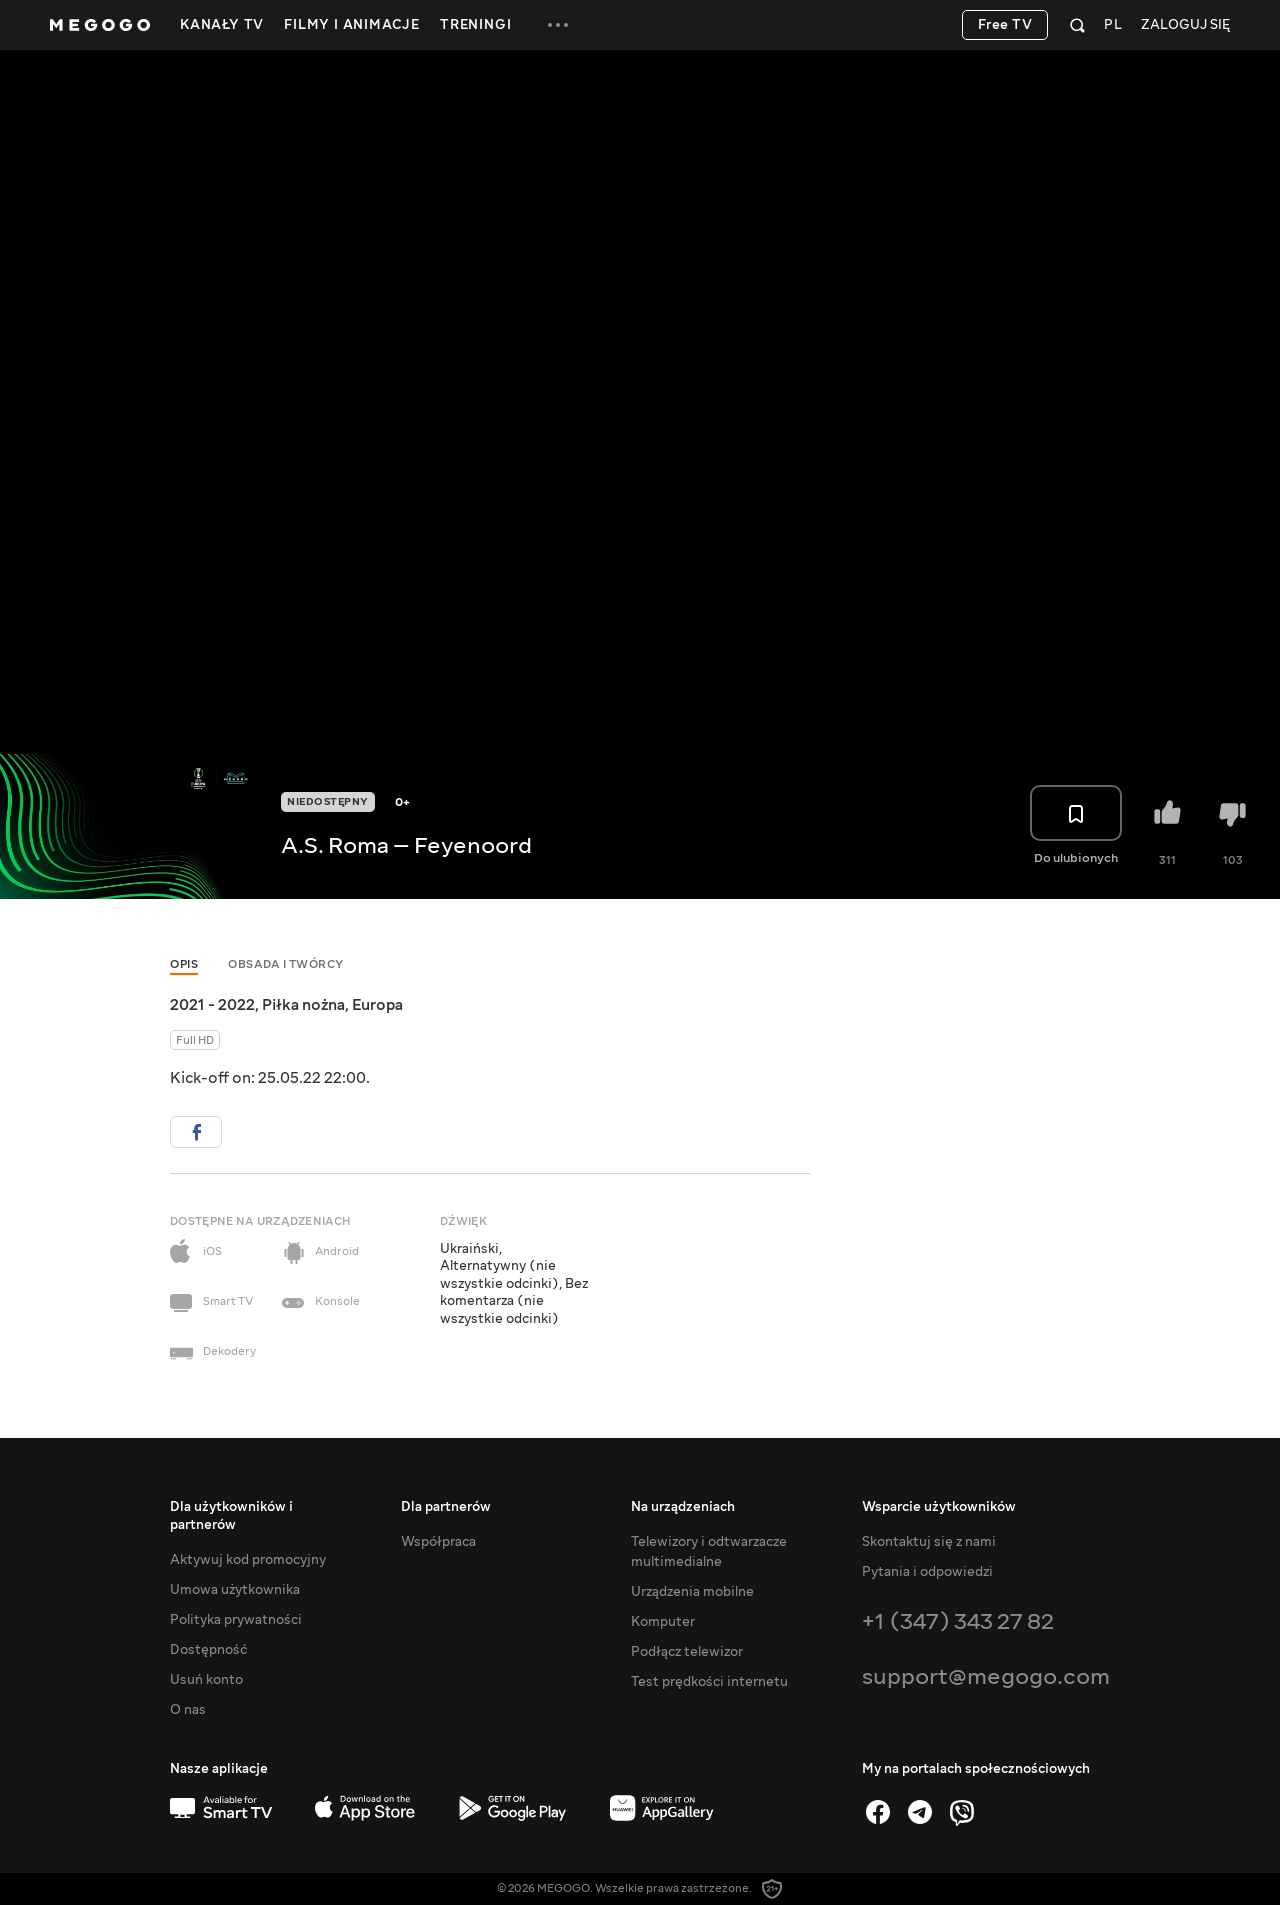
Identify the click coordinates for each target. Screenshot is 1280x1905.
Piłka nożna (303, 1005)
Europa (377, 1005)
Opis (184, 964)
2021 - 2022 (212, 1005)
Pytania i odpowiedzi (927, 1572)
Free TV (1005, 25)
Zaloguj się (1185, 25)
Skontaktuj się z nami (929, 1542)
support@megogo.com (986, 1676)
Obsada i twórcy (286, 964)
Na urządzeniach (683, 1507)
